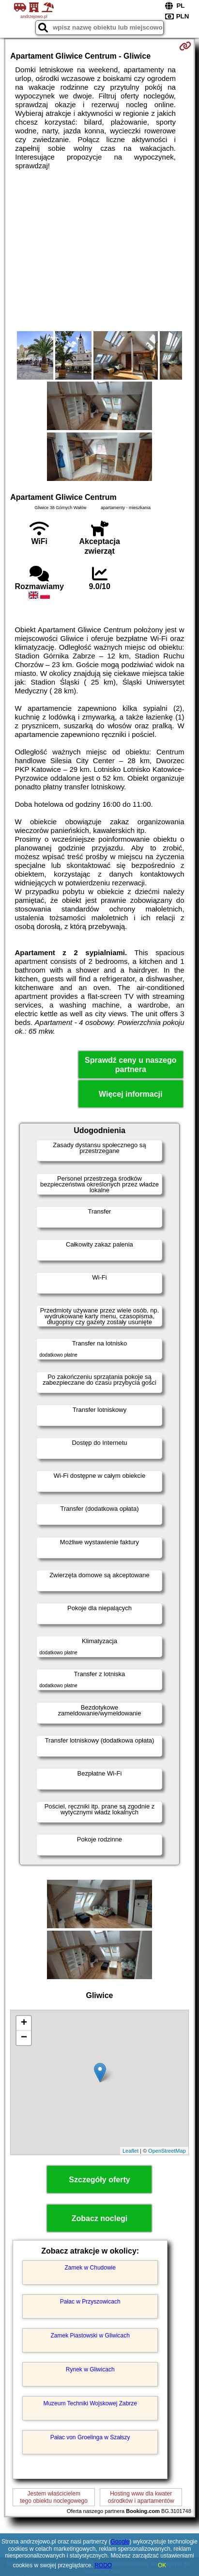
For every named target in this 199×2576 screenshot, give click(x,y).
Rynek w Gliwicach (90, 2369)
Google (120, 2541)
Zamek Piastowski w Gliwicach (90, 2335)
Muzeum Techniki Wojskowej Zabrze (90, 2403)
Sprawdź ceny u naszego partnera (130, 1064)
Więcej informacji (130, 1094)
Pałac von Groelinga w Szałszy (90, 2437)
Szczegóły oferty (99, 2180)
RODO (103, 2565)
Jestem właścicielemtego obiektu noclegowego (53, 2497)
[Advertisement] (99, 250)
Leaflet (130, 2151)
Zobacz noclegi (100, 2218)
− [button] (24, 2038)
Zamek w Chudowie (90, 2267)
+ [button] (24, 2023)
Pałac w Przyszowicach (90, 2301)
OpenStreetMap (167, 2151)
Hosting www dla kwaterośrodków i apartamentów (141, 2497)
